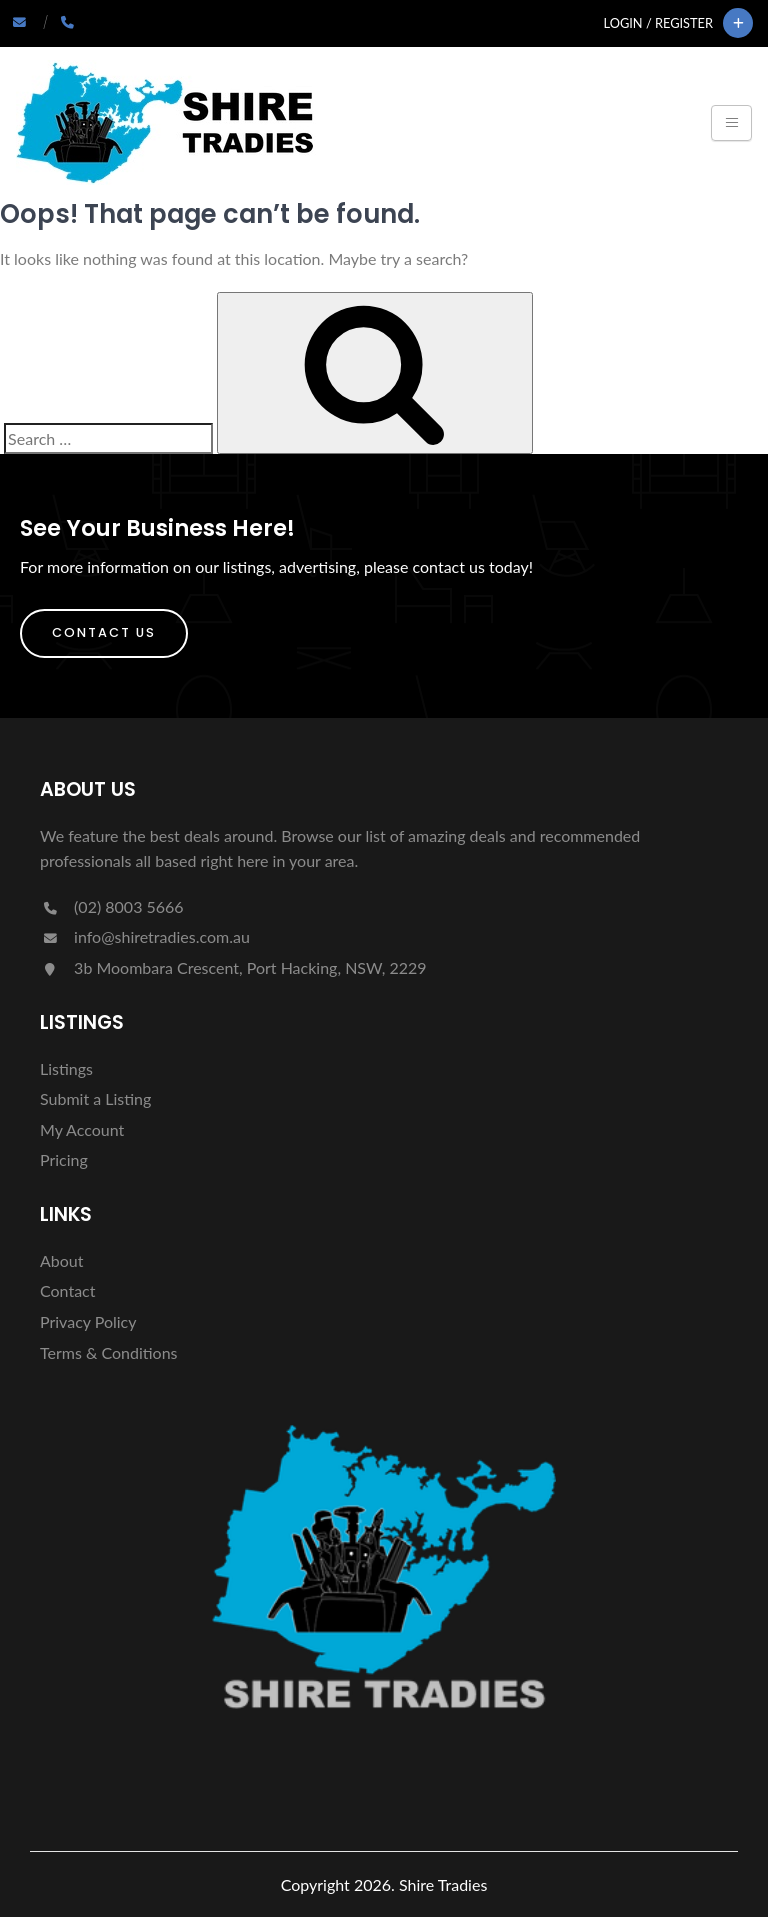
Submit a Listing (95, 1098)
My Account (82, 1129)
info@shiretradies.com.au (145, 936)
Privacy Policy (88, 1321)
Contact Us (104, 632)
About (62, 1260)
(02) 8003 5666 (112, 906)
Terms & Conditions (109, 1352)
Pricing (64, 1159)
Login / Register (658, 23)
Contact (67, 1290)
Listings (66, 1068)
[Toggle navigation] (731, 123)
